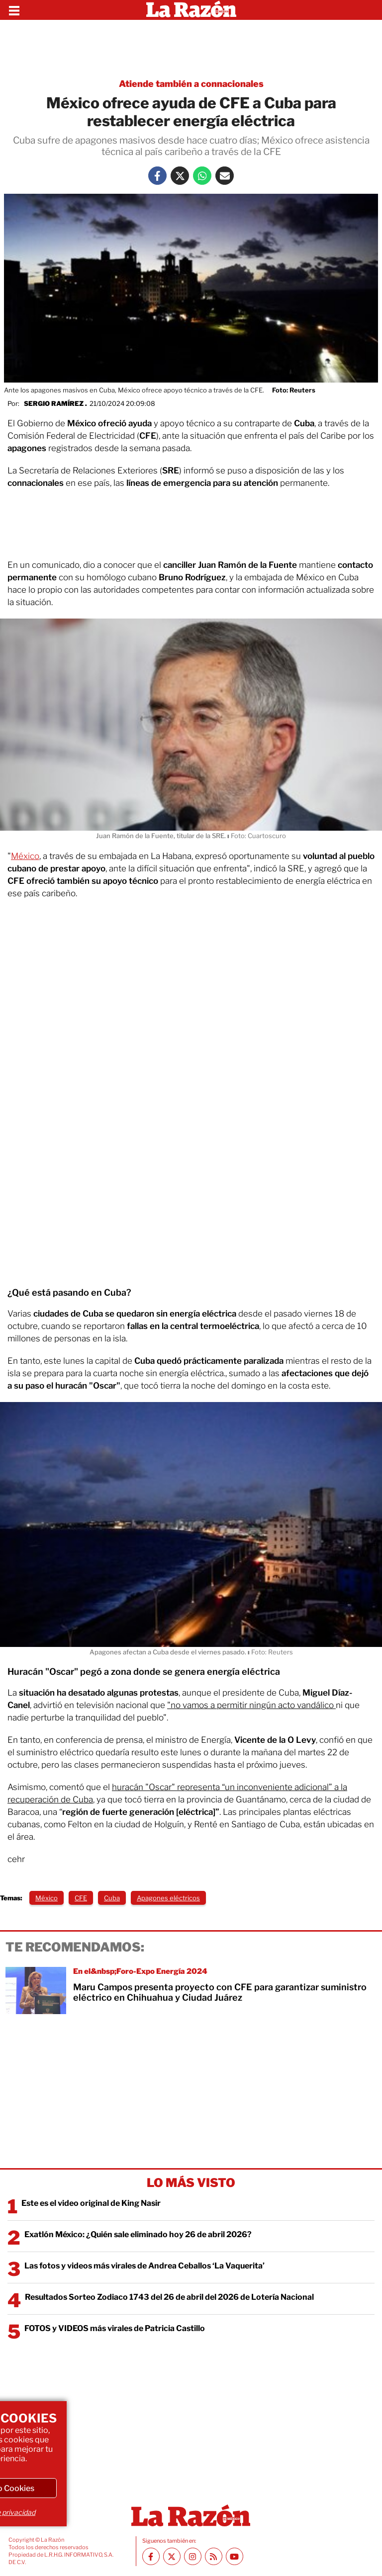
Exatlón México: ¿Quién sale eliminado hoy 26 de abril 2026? (138, 2234)
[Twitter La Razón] (180, 175)
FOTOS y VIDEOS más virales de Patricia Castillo (114, 2328)
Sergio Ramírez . (55, 403)
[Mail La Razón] (224, 175)
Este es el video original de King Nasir (91, 2203)
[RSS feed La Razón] (213, 2556)
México (25, 856)
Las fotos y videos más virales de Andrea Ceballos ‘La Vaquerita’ (144, 2265)
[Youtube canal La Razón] (234, 2556)
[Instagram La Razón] (192, 2556)
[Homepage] (191, 9)
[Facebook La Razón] (157, 175)
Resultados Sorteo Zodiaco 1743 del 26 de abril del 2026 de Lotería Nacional (169, 2297)
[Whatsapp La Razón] (202, 175)
